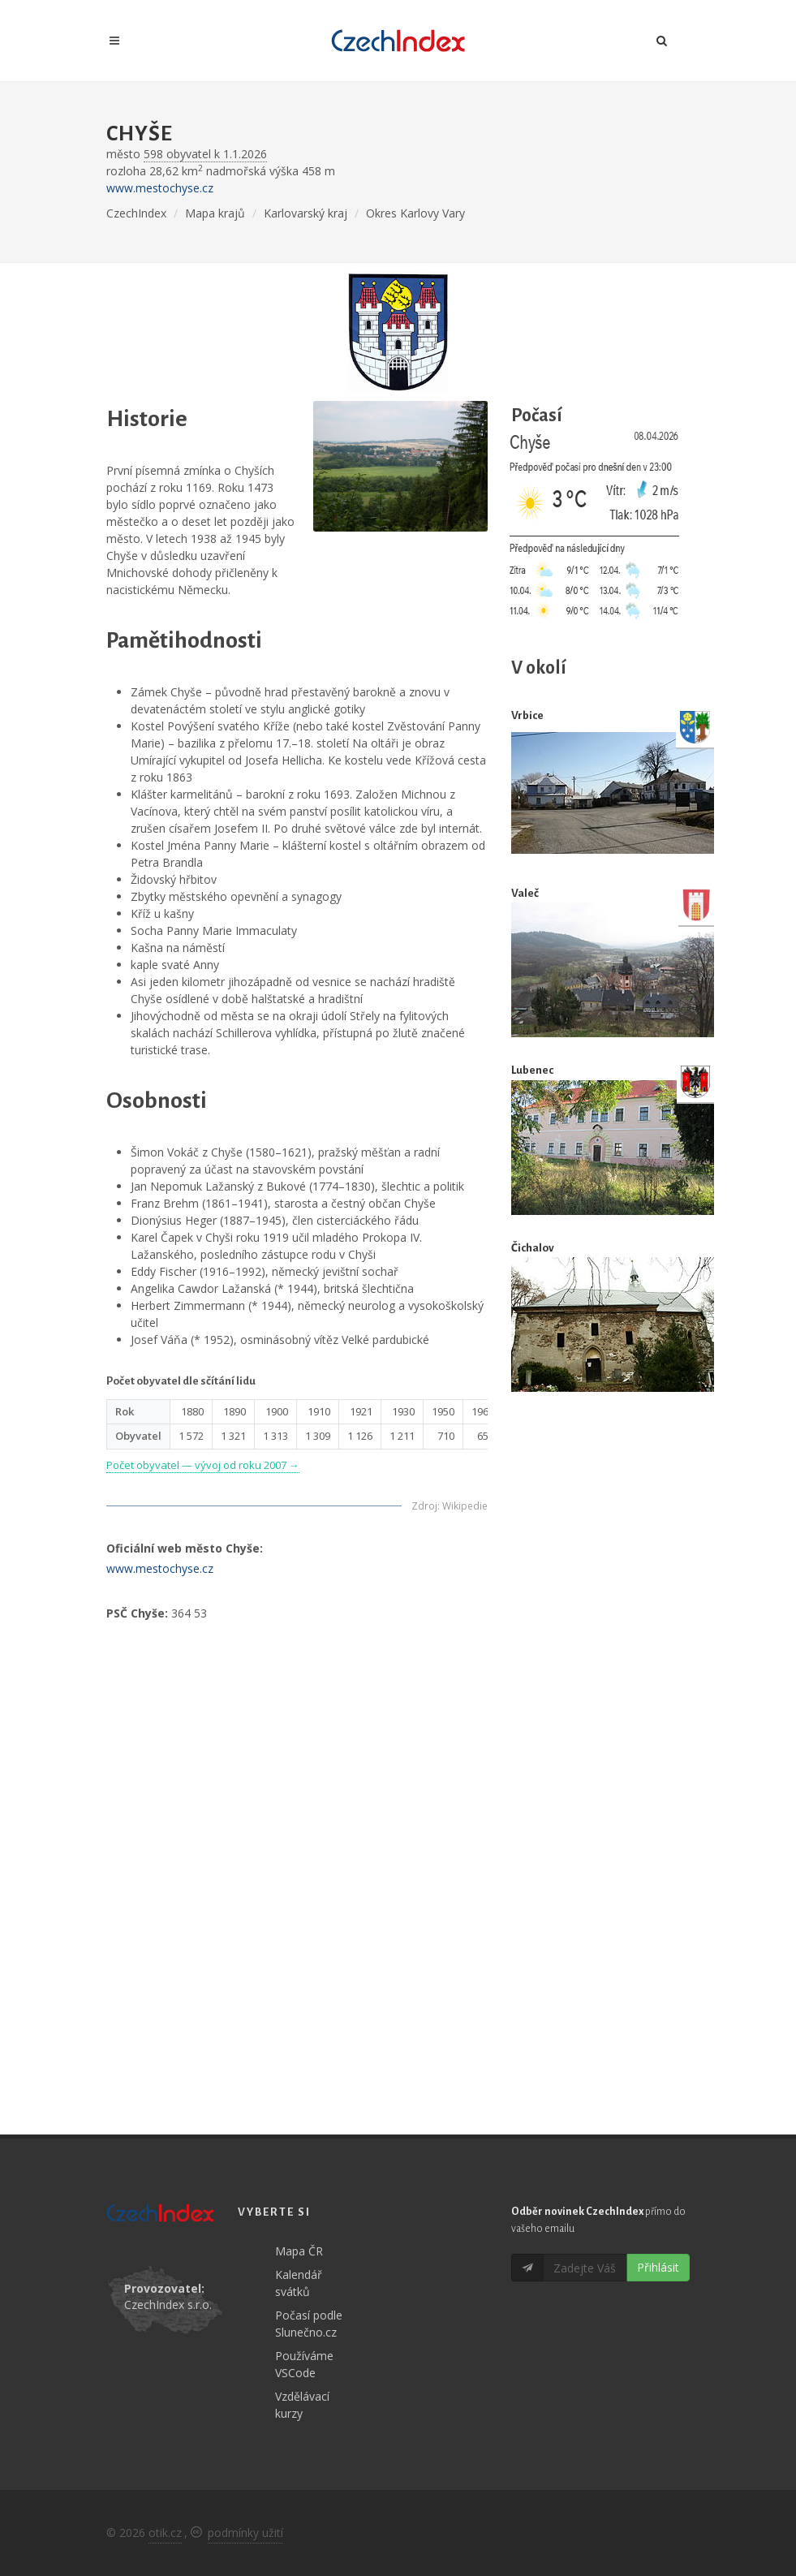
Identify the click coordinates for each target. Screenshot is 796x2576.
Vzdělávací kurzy (302, 2405)
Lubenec (532, 1070)
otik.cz (165, 2532)
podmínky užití (245, 2532)
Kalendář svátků (298, 2283)
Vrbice (527, 715)
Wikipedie (465, 1506)
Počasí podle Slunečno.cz (308, 2323)
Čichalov (532, 1248)
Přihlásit (658, 2267)
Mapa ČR (299, 2251)
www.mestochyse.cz (159, 188)
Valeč (525, 893)
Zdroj (424, 1506)
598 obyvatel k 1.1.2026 (205, 154)
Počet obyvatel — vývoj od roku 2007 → (202, 1465)
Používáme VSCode (304, 2364)
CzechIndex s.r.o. (168, 2304)
